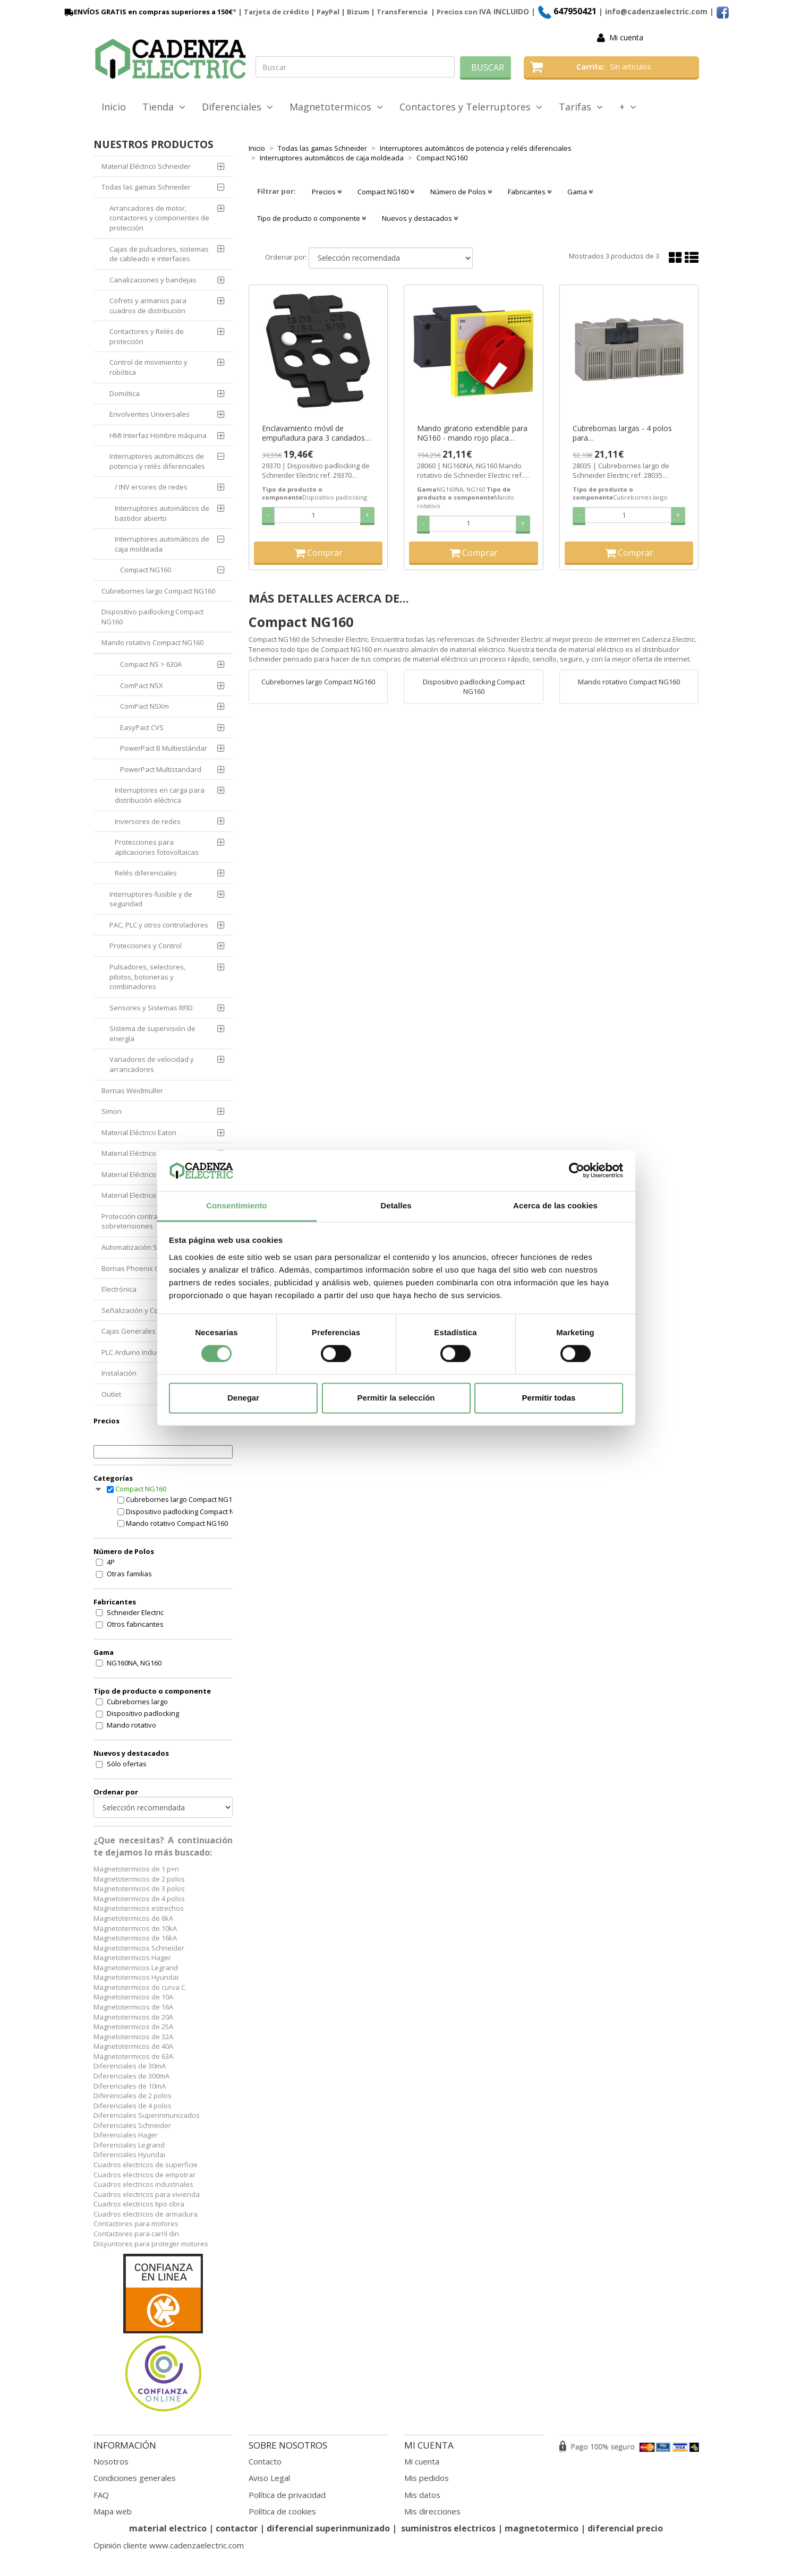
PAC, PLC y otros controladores (158, 925)
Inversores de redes (148, 821)
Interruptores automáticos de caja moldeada (162, 544)
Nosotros (111, 2461)
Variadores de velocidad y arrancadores (151, 1064)
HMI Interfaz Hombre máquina (158, 435)
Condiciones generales (134, 2477)
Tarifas (581, 106)
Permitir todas (549, 1397)
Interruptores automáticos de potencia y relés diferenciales (157, 461)
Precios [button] (327, 191)
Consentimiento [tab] (236, 1205)
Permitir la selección (396, 1397)
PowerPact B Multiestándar (163, 748)
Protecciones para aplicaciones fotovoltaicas (157, 847)
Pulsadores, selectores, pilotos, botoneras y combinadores (147, 976)
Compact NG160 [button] (385, 191)
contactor (237, 2528)
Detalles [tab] (395, 1205)
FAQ (101, 2494)
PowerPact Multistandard (160, 769)
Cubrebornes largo (137, 1701)
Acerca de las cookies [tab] (555, 1205)
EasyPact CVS (142, 727)
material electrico (168, 2528)
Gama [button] (580, 191)
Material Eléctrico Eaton (138, 1132)
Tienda (163, 106)
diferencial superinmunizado (328, 2528)
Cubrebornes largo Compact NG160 (158, 591)
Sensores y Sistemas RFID (151, 1007)
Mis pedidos (426, 2477)
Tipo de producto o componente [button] (311, 218)
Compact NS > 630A (151, 664)
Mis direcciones (432, 2511)
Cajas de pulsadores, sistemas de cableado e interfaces (159, 254)
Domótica (124, 393)
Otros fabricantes (135, 1624)
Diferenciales (237, 106)
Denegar (243, 1397)
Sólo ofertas (127, 1763)
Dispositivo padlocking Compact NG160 (152, 616)
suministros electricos (448, 2528)
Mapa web (112, 2511)
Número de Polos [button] (461, 191)
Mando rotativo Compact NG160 (152, 642)
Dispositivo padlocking (143, 1713)
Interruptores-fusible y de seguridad (150, 899)
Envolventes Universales (149, 414)
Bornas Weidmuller (132, 1090)
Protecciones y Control (145, 945)
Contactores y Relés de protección (146, 336)
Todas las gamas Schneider (146, 187)
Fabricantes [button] (529, 191)
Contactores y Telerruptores (470, 106)
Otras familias (129, 1573)
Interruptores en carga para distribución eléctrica (160, 795)
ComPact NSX (141, 685)
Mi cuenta (626, 37)
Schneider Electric (135, 1612)
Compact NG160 (145, 569)
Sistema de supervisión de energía (152, 1033)
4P (111, 1562)
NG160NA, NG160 (134, 1663)
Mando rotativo (131, 1725)
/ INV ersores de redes (151, 487)
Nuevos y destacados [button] (420, 218)
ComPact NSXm (144, 706)
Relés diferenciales (146, 873)
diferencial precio (625, 2528)
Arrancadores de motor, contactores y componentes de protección (159, 218)
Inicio (113, 106)
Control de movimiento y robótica (148, 367)
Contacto (265, 2461)
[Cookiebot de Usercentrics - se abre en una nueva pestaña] (576, 1171)
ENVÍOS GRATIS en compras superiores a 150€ (148, 11)
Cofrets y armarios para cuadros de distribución (147, 305)
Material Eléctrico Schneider (146, 166)
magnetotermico (543, 2528)
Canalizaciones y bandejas (153, 280)
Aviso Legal (269, 2477)
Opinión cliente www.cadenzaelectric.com (168, 2545)
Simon (111, 1111)
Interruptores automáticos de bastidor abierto (162, 513)
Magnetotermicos (336, 106)
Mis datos (422, 2494)
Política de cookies (282, 2511)
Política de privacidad (287, 2494)
